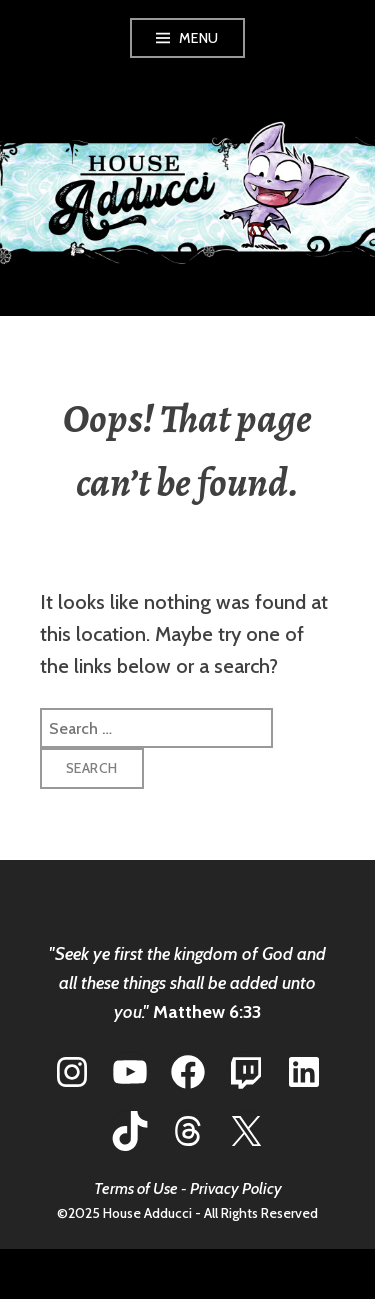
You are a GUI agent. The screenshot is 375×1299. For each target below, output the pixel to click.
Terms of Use (136, 1188)
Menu (199, 38)
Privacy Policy (236, 1188)
